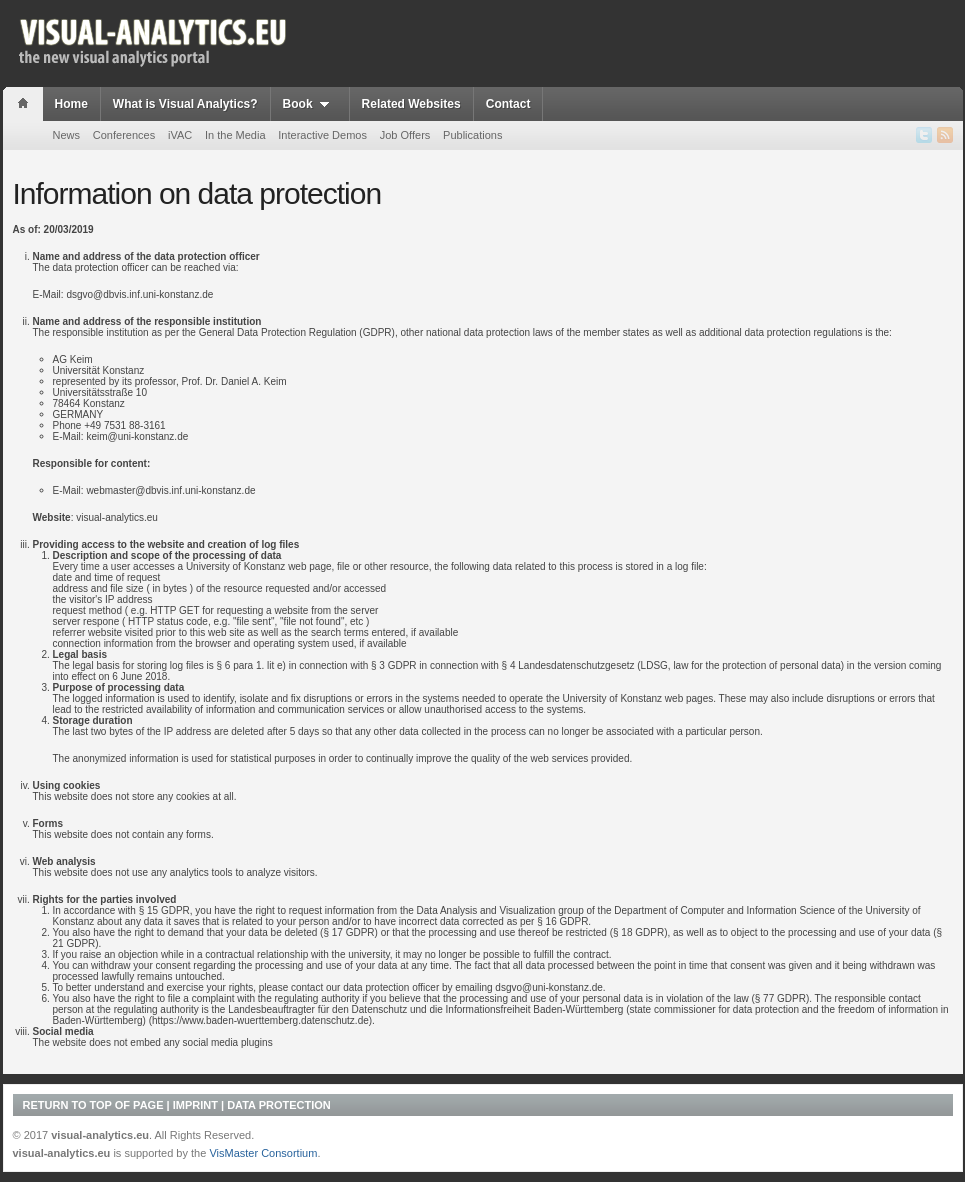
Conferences (124, 135)
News (67, 135)
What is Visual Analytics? (185, 104)
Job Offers (405, 135)
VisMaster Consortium (263, 1153)
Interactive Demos (322, 135)
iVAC (180, 135)
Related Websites (411, 104)
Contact (508, 104)
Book (310, 104)
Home (71, 104)
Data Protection (279, 1105)
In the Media (235, 135)
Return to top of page (93, 1105)
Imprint (195, 1105)
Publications (472, 135)
